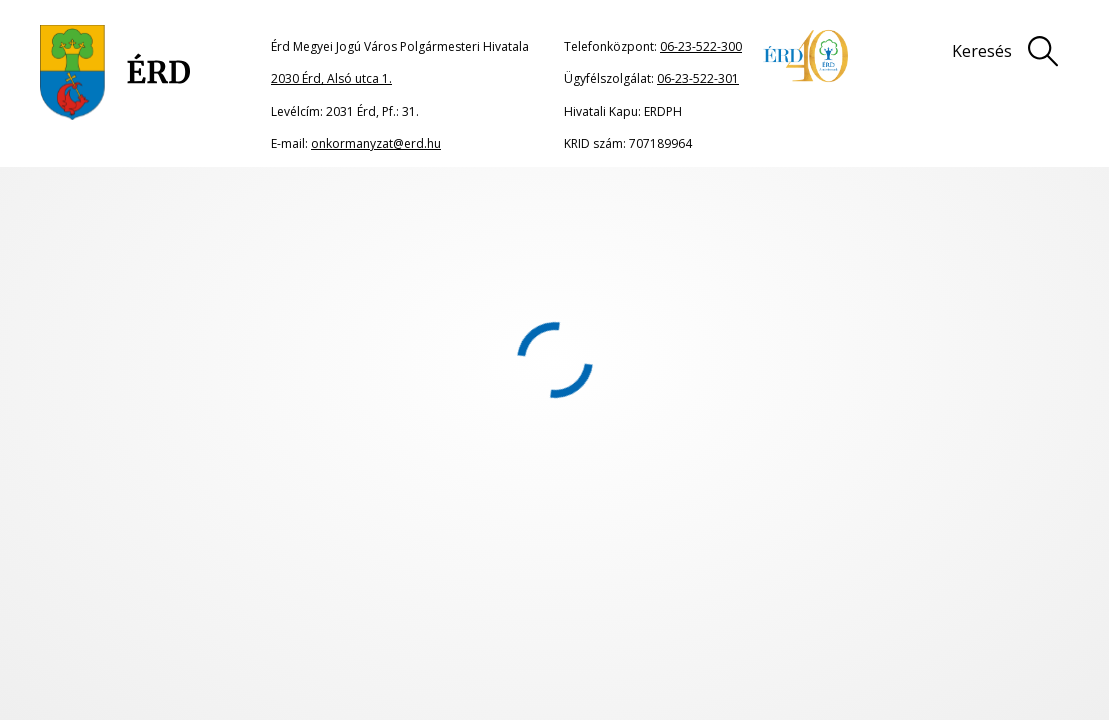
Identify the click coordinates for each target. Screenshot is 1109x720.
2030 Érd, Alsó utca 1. (331, 78)
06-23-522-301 (698, 78)
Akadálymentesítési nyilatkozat (524, 624)
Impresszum (787, 586)
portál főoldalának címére (252, 348)
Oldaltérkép (465, 586)
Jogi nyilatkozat (625, 586)
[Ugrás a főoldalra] (115, 72)
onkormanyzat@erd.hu (376, 143)
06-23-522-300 (701, 46)
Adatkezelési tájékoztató (979, 586)
